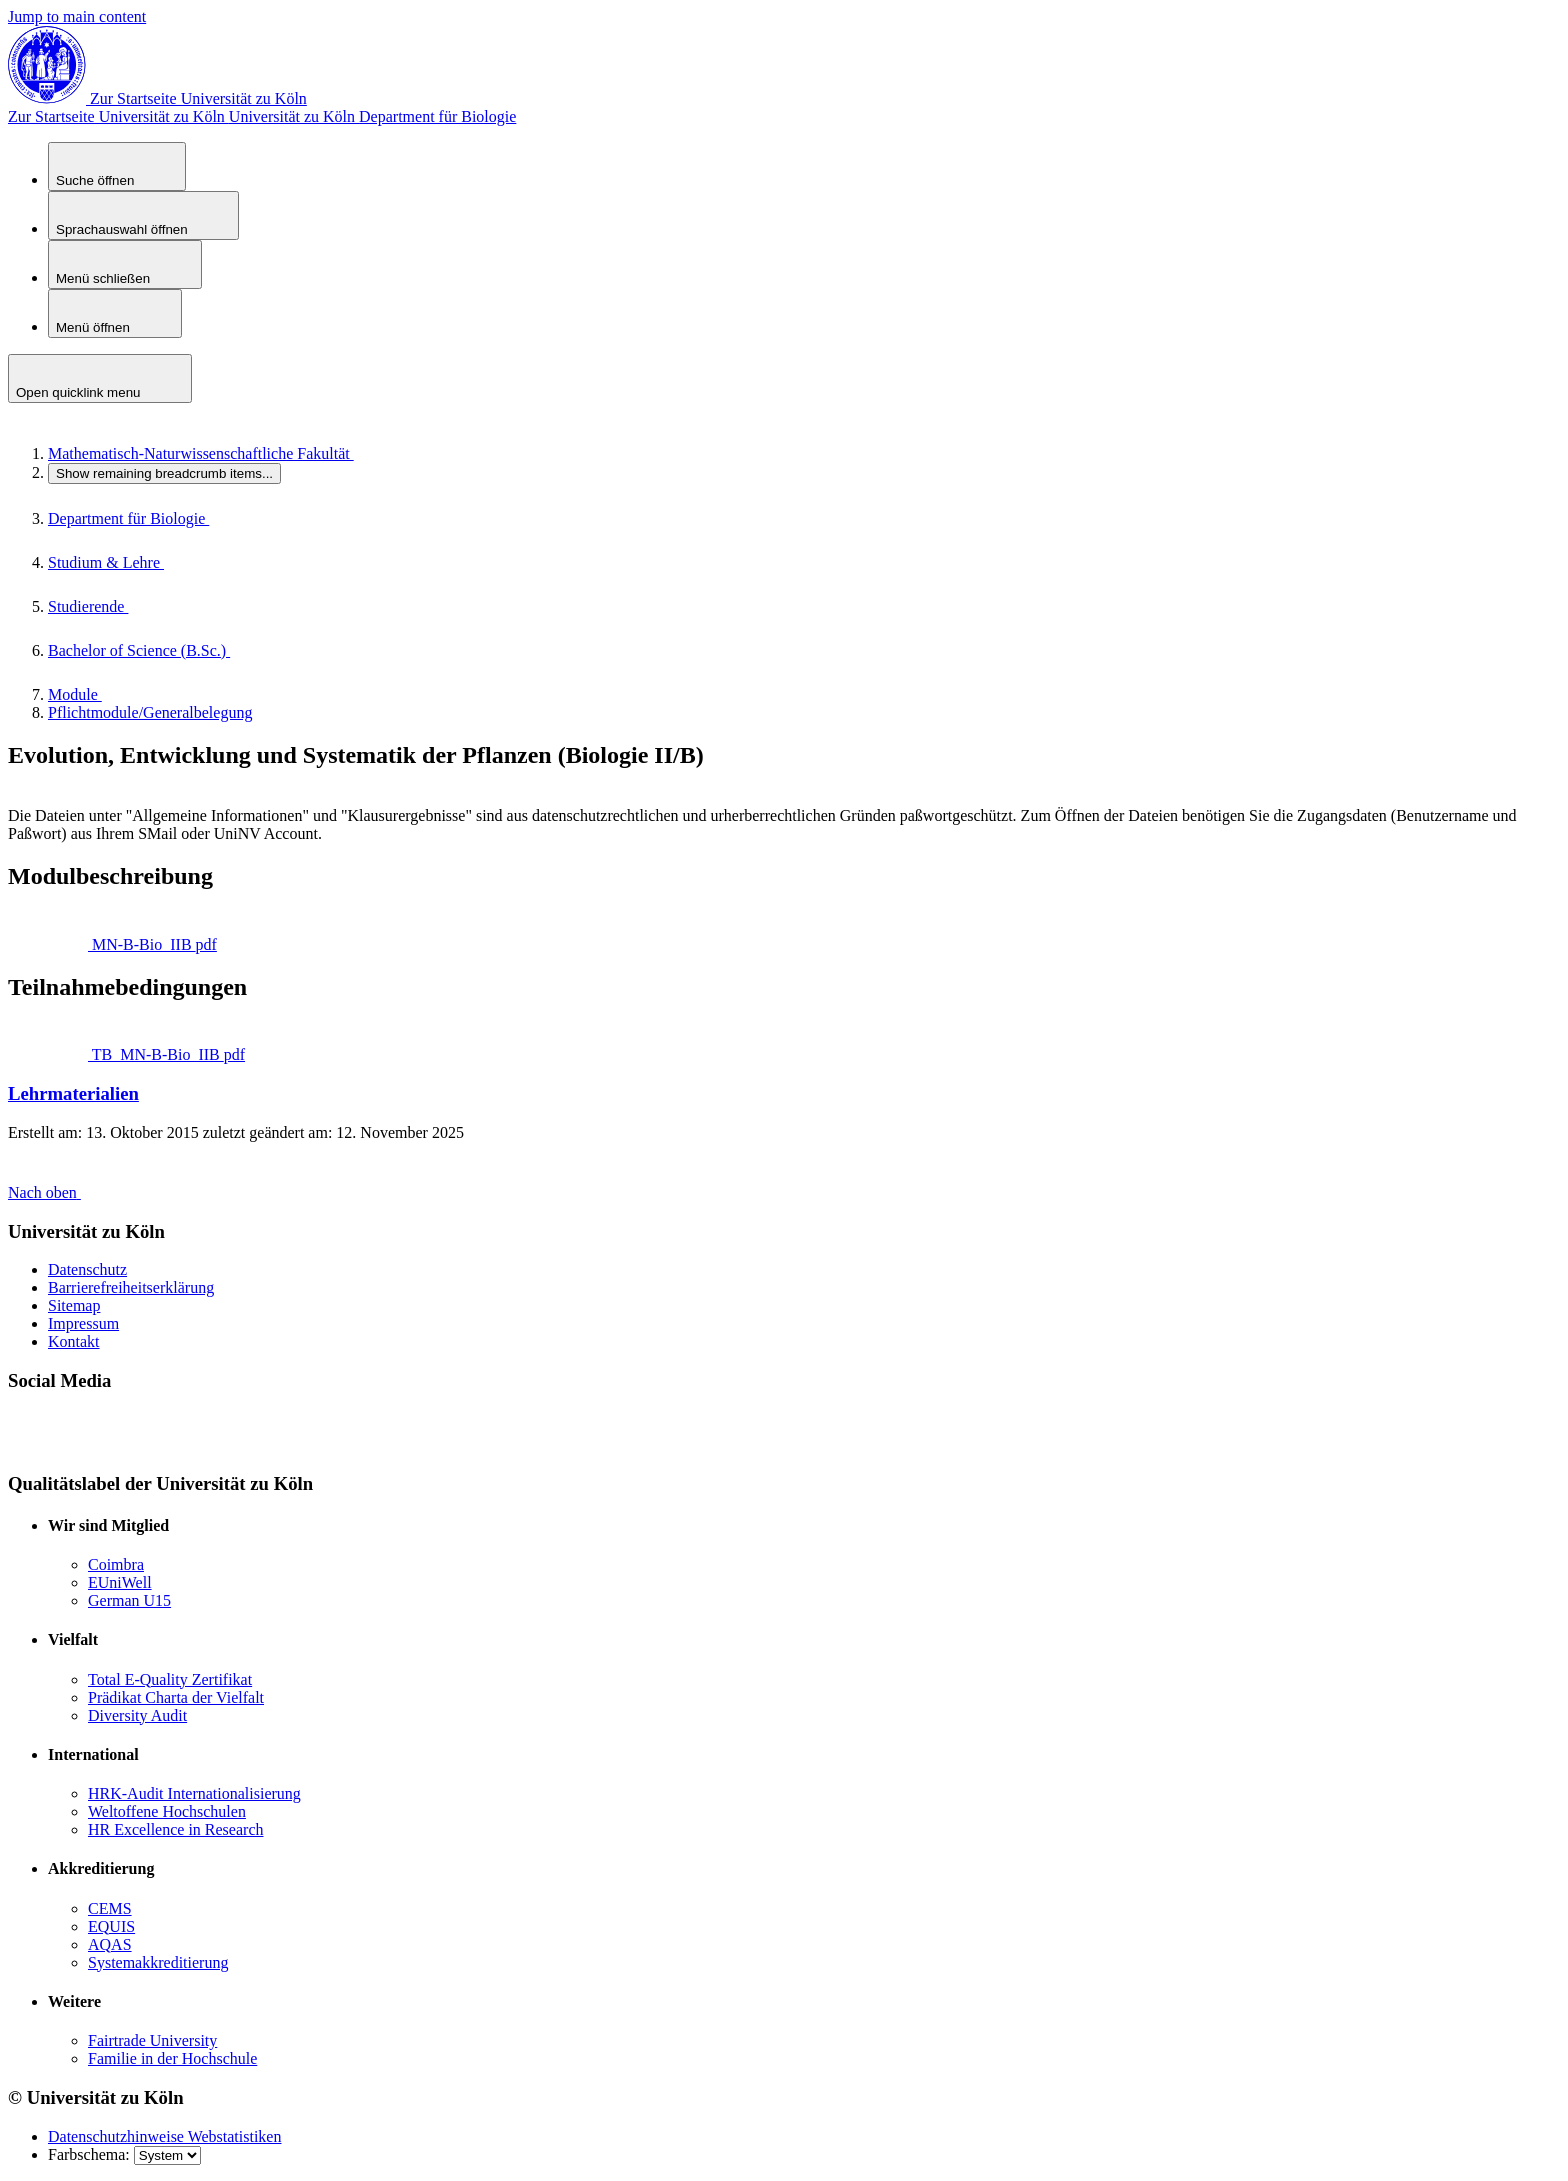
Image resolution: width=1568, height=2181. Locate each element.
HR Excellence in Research (175, 1829)
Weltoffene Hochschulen (167, 1811)
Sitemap (74, 1305)
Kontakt (74, 1341)
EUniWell (120, 1582)
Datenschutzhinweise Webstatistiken (164, 2136)
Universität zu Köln (183, 116)
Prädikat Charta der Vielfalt (176, 1697)
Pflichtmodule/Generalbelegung (150, 712)
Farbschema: (91, 2154)
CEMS (110, 1908)
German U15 (129, 1600)
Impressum (83, 1323)
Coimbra (116, 1564)
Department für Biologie (437, 116)
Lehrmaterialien (73, 1093)
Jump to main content (77, 16)
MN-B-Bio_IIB (132, 944)
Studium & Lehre (126, 562)
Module (95, 694)
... (164, 473)
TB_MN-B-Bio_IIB (146, 1054)
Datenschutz (87, 1269)
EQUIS (111, 1926)
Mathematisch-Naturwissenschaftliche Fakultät (221, 453)
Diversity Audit (137, 1715)
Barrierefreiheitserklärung (131, 1287)
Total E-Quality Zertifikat (170, 1679)
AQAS (110, 1944)
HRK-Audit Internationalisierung (194, 1793)
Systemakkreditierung (158, 1962)
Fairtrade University (152, 2040)
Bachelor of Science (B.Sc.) (159, 650)
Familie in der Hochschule (172, 2058)
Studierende (108, 606)
